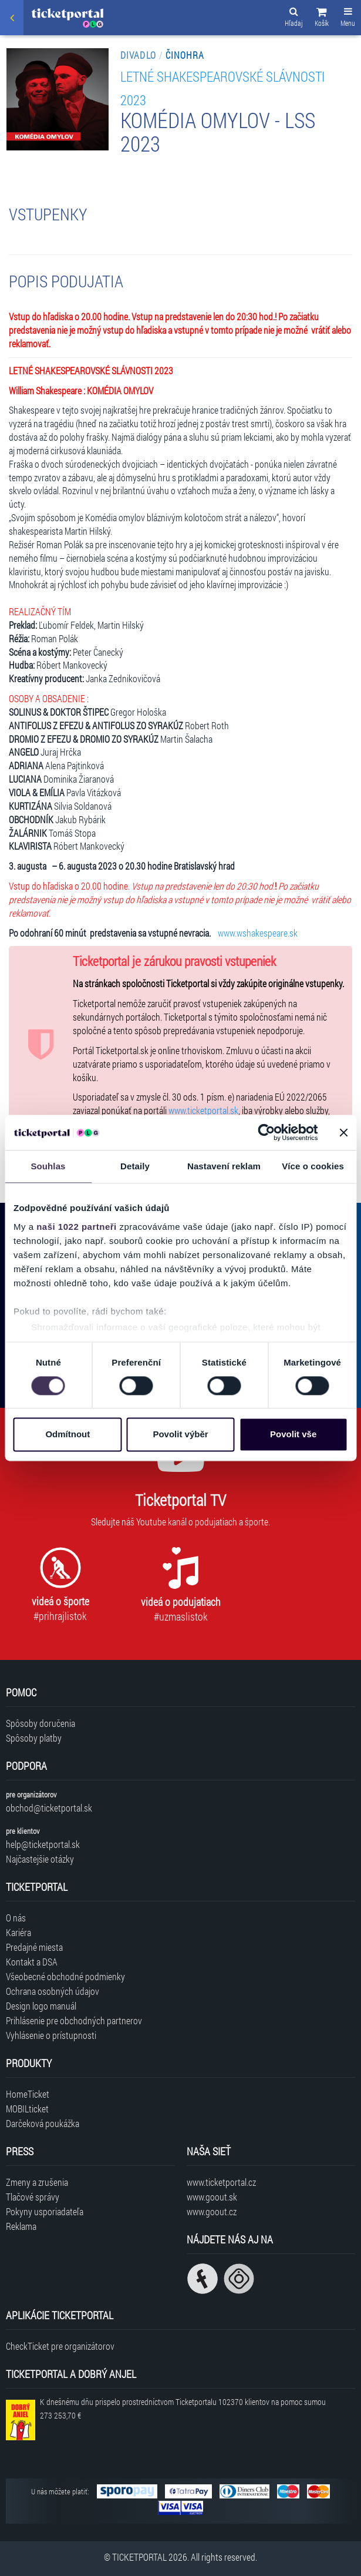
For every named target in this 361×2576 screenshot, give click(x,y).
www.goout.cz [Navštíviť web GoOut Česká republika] (212, 2211)
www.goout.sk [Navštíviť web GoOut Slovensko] (212, 2197)
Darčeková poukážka (42, 2123)
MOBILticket (27, 2108)
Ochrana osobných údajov (52, 1991)
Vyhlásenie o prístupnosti (51, 2035)
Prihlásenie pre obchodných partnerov (74, 2020)
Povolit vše (293, 1435)
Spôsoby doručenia (40, 1723)
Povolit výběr (180, 1435)
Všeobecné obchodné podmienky (65, 1976)
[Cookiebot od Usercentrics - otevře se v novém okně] (266, 1132)
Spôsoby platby (34, 1738)
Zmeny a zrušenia (37, 2182)
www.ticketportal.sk (203, 1110)
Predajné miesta (34, 1947)
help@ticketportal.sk (43, 1844)
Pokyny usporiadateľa (44, 2211)
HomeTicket (27, 2094)
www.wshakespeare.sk (258, 933)
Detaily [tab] (135, 1166)
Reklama (21, 2226)
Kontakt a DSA (32, 1962)
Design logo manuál (41, 2006)
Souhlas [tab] (48, 1166)
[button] (322, 19)
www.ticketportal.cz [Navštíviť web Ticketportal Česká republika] (221, 2182)
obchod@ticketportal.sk (49, 1808)
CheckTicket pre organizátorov (60, 2346)
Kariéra (18, 1932)
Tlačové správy (32, 2197)
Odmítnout (67, 1435)
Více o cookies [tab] (313, 1166)
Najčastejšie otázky (40, 1859)
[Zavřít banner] (343, 1132)
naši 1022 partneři (76, 1227)
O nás (16, 1917)
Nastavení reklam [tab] (224, 1166)
